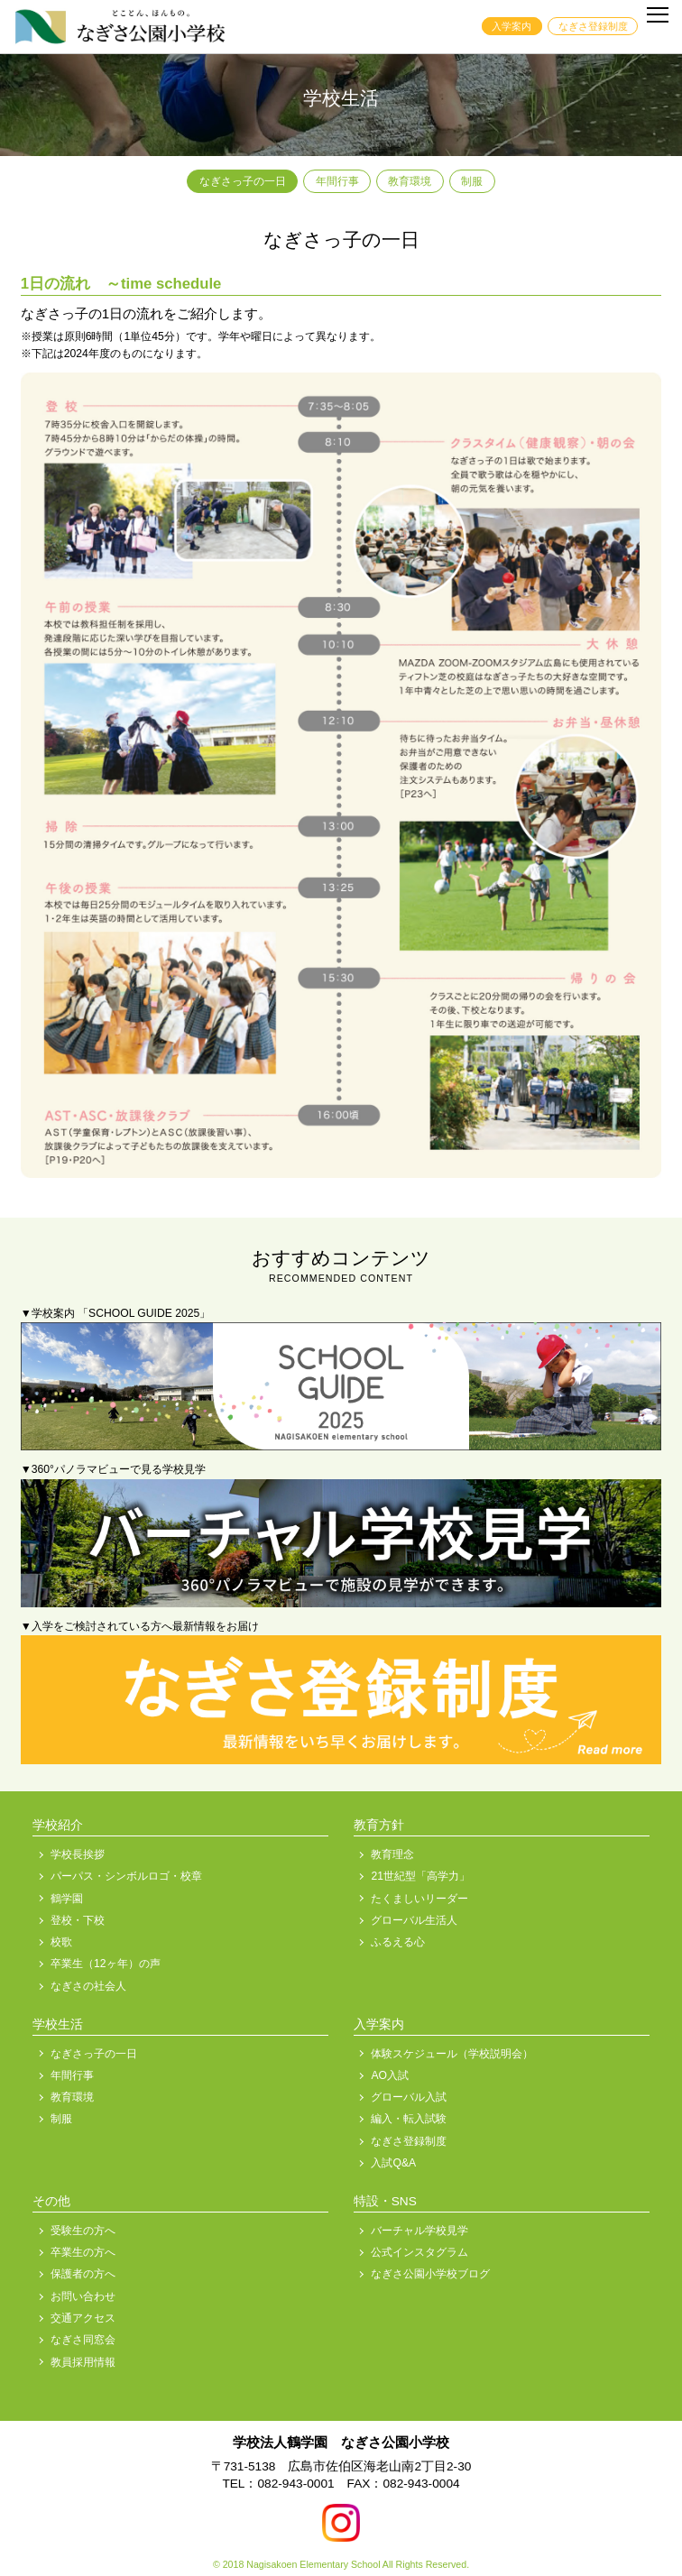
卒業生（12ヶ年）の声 (106, 1963)
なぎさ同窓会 (83, 2339)
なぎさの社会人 (88, 1986)
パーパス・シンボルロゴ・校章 (126, 1876)
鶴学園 (67, 1898)
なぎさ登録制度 (593, 26)
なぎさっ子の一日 (242, 181)
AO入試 (390, 2075)
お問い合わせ (83, 2296)
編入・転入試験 (409, 2118)
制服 (472, 181)
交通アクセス (83, 2318)
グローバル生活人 (414, 1920)
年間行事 (337, 181)
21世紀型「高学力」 (420, 1876)
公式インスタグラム (419, 2252)
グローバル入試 (409, 2097)
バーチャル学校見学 (419, 2230)
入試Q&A (393, 2163)
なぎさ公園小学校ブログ (430, 2274)
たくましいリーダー (419, 1898)
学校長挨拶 (78, 1854)
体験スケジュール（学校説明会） (452, 2053)
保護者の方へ (83, 2274)
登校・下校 (78, 1920)
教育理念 (392, 1854)
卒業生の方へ (83, 2252)
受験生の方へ (83, 2230)
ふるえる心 (398, 1942)
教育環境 (409, 181)
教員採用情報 (83, 2362)
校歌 (61, 1942)
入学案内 (511, 26)
